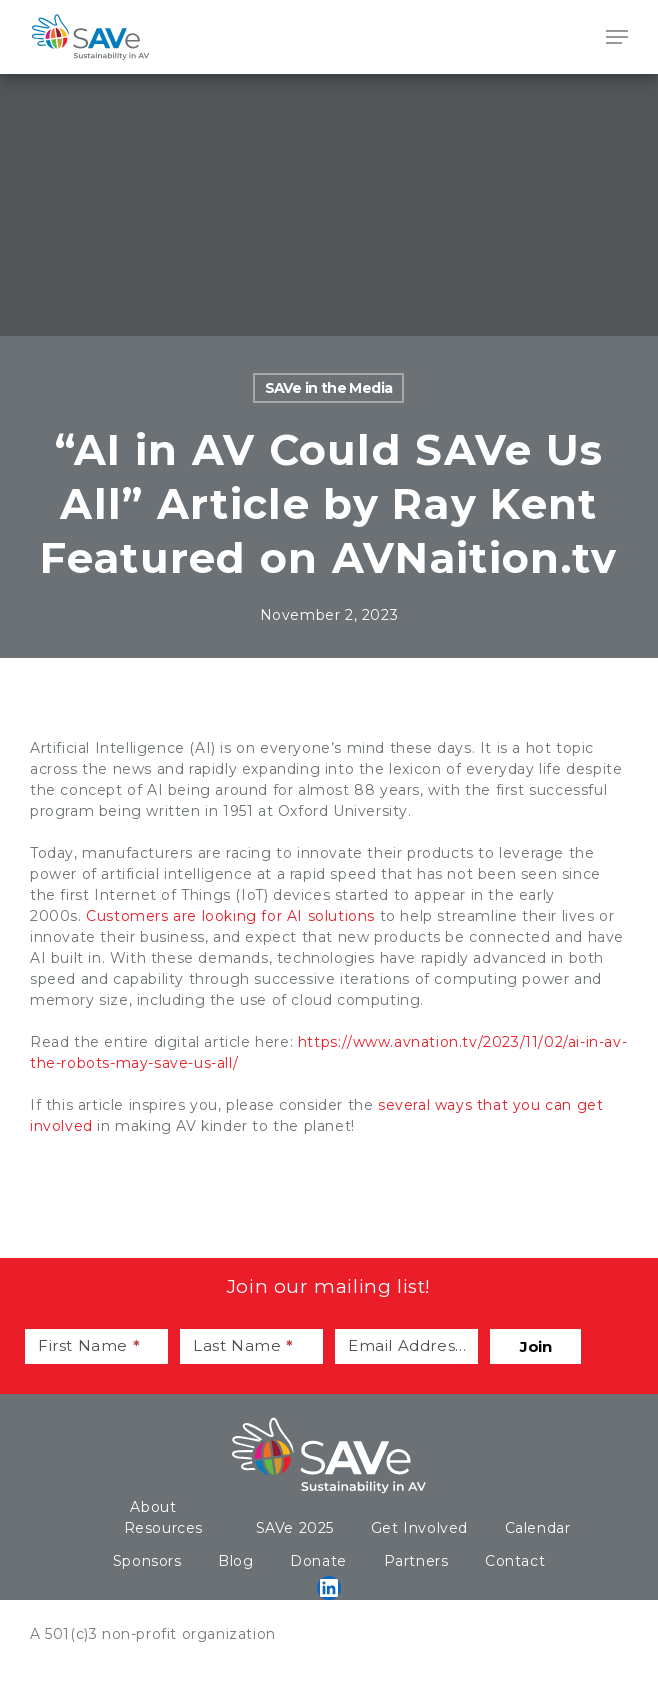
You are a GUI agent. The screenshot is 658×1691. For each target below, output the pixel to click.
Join (535, 1346)
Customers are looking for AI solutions (230, 916)
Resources (163, 1528)
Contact (515, 1561)
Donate (318, 1561)
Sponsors (147, 1561)
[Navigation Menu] (617, 37)
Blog (235, 1561)
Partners (416, 1561)
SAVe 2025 (295, 1528)
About (153, 1507)
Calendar (538, 1528)
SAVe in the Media (329, 388)
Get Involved (419, 1528)
